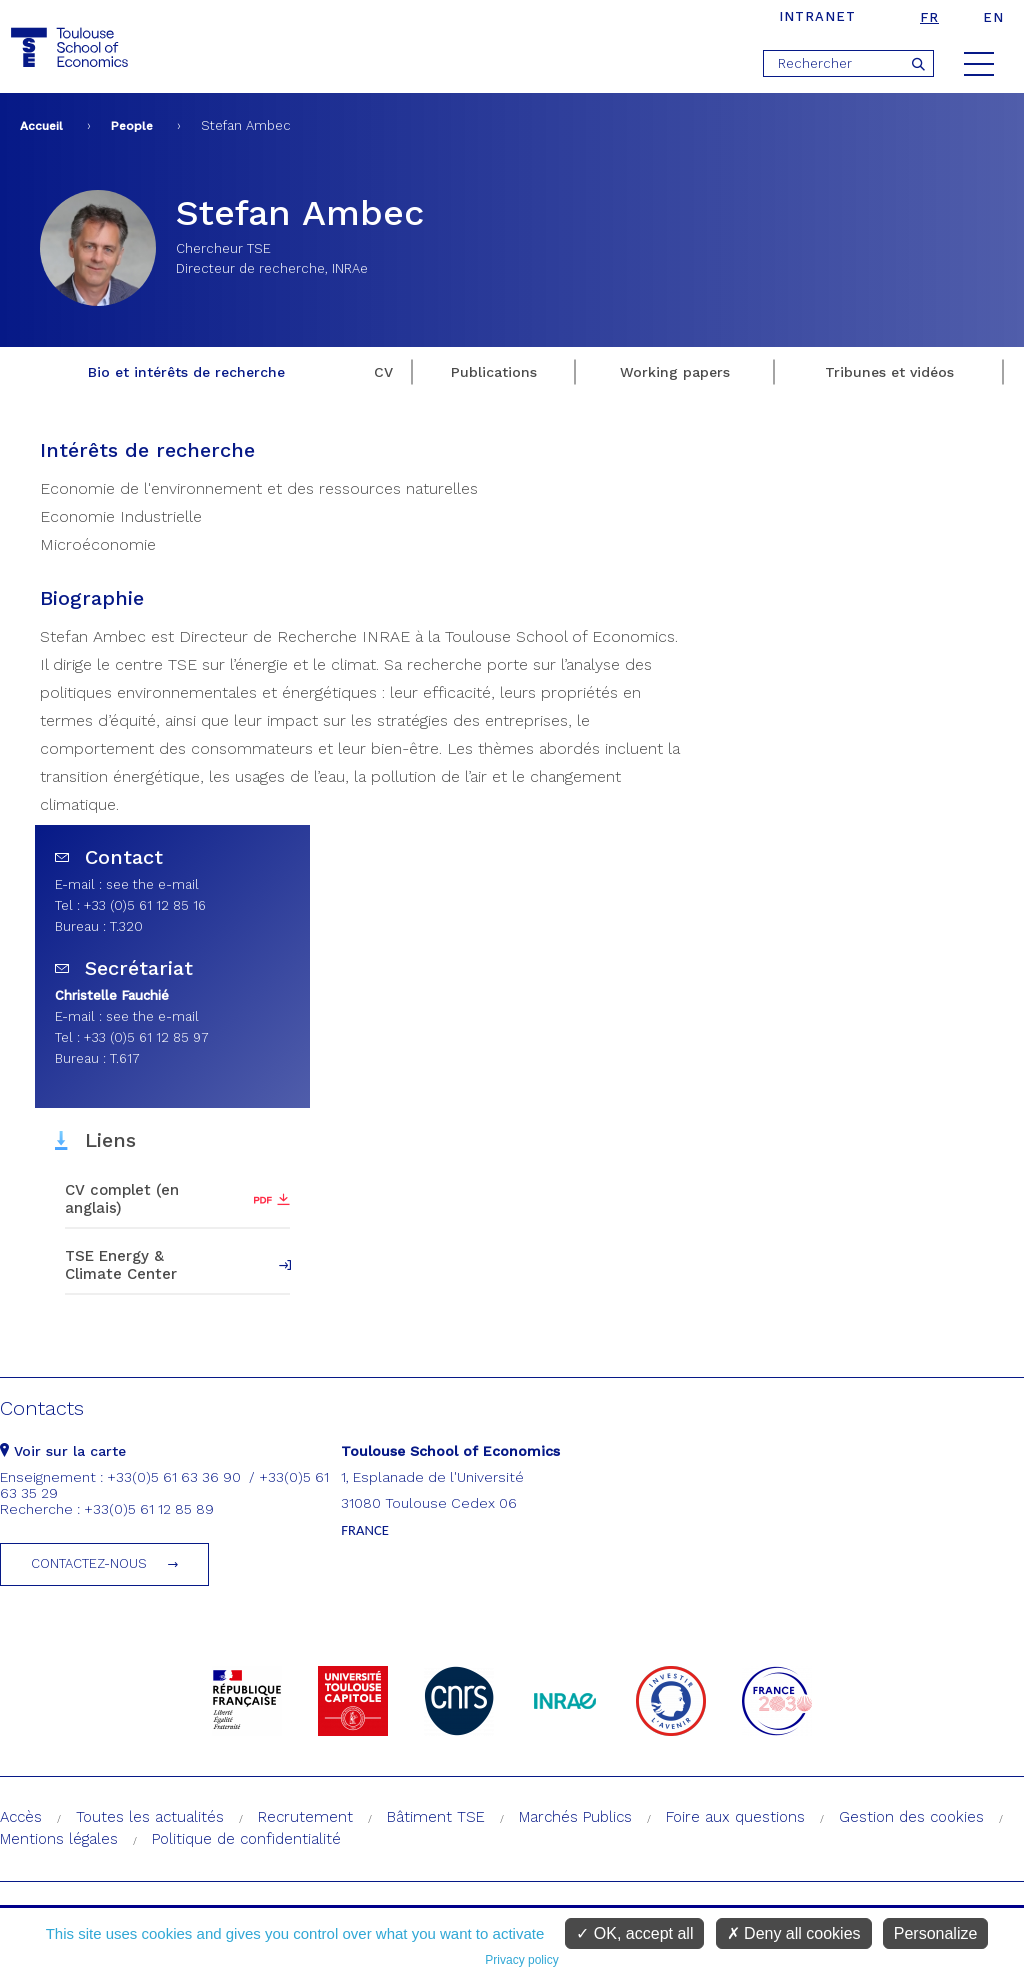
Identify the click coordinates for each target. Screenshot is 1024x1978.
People (132, 126)
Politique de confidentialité (246, 1839)
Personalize (936, 1933)
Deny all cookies (794, 1933)
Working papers (675, 372)
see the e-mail (152, 884)
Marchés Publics (575, 1817)
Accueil (41, 126)
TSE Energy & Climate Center (121, 1265)
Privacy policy (521, 1960)
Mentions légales (59, 1839)
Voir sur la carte (63, 1451)
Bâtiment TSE (436, 1817)
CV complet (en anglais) (122, 1199)
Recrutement (305, 1817)
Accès (21, 1817)
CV (383, 372)
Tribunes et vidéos (889, 372)
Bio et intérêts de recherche (186, 372)
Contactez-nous (89, 1563)
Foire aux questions (735, 1817)
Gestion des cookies (911, 1817)
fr (929, 17)
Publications (494, 372)
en (993, 17)
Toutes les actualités (150, 1817)
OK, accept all (634, 1933)
